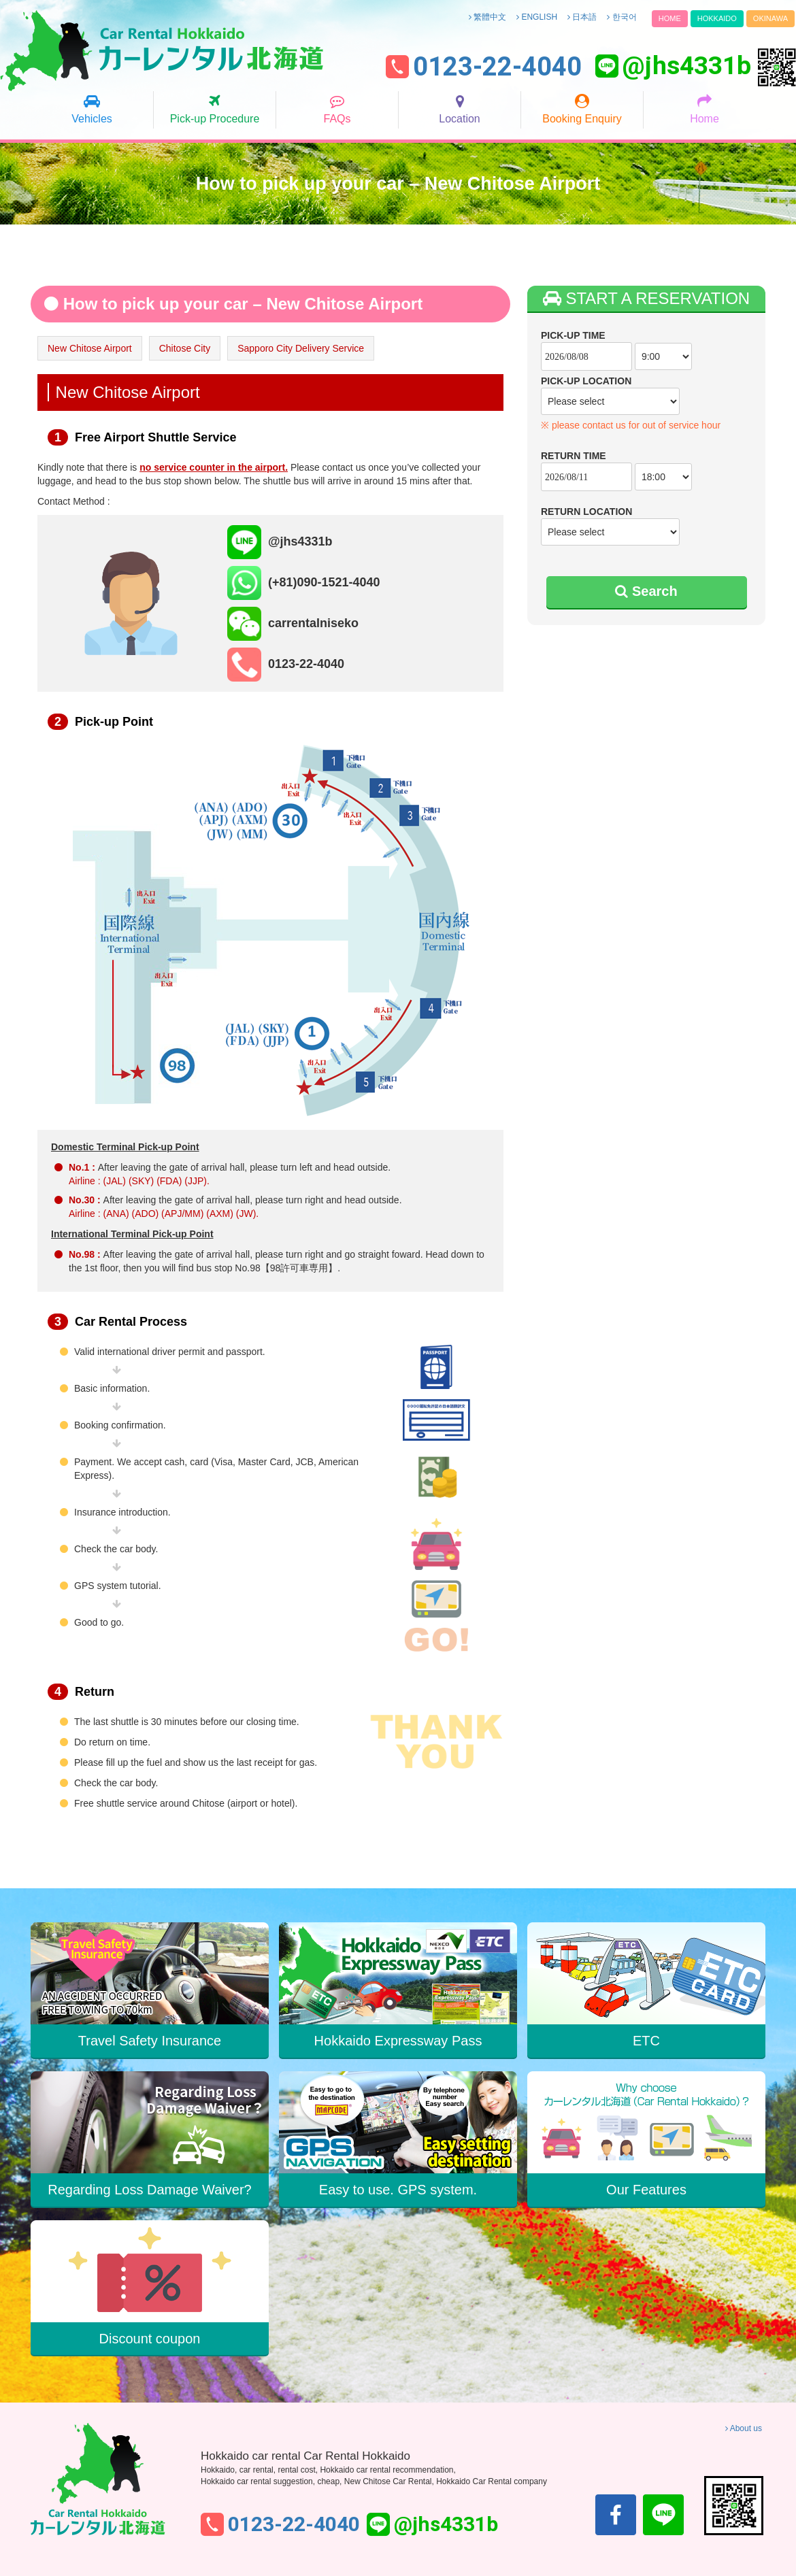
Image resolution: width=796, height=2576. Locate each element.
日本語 (582, 17)
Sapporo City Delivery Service (300, 348)
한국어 (621, 17)
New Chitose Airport (90, 348)
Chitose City (184, 348)
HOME (670, 18)
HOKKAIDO (717, 18)
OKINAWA (770, 18)
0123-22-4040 (497, 67)
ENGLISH (536, 17)
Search (646, 591)
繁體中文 (487, 17)
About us (743, 2428)
